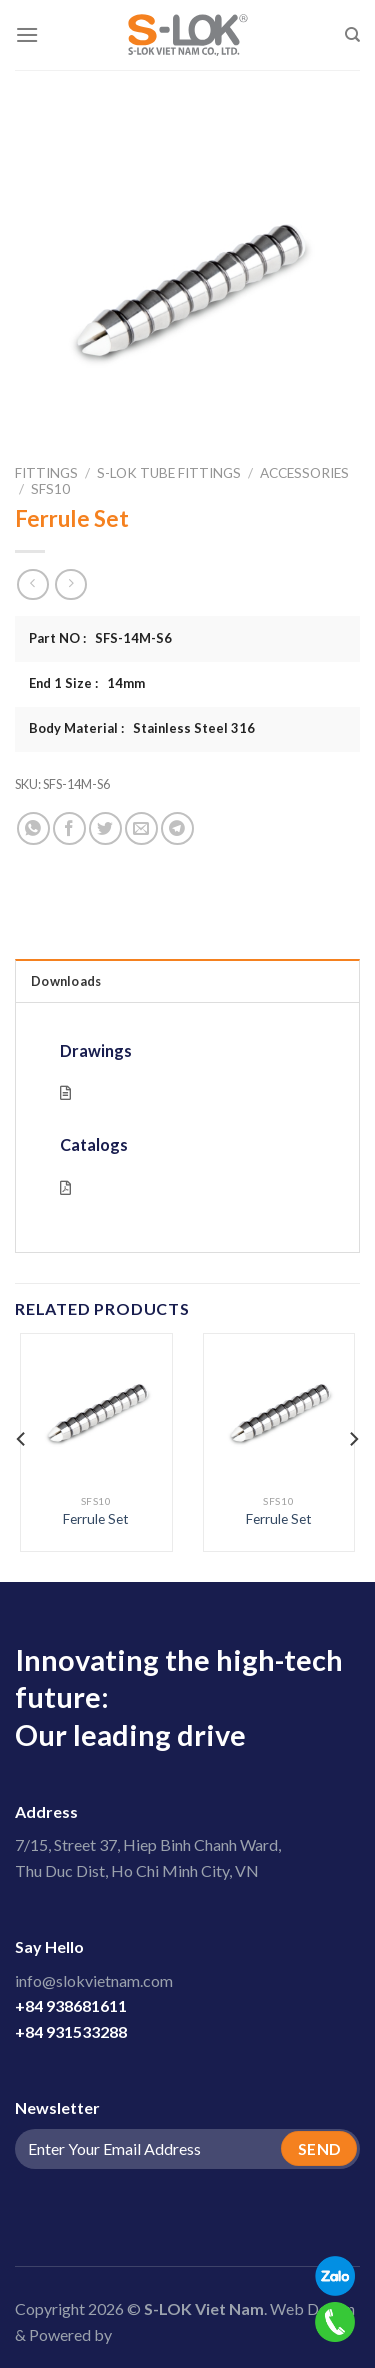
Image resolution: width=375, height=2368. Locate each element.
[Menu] (27, 34)
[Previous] (22, 1439)
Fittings (46, 473)
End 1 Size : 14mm (87, 683)
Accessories (304, 473)
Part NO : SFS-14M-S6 (100, 638)
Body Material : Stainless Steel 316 (142, 728)
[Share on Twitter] (105, 828)
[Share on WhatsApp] (33, 828)
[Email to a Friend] (141, 828)
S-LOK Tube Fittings (169, 473)
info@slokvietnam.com (94, 1980)
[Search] (352, 35)
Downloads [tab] (66, 981)
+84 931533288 (71, 2031)
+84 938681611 (71, 2005)
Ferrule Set (96, 1519)
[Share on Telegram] (177, 828)
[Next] (353, 1439)
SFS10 (50, 489)
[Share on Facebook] (69, 828)
